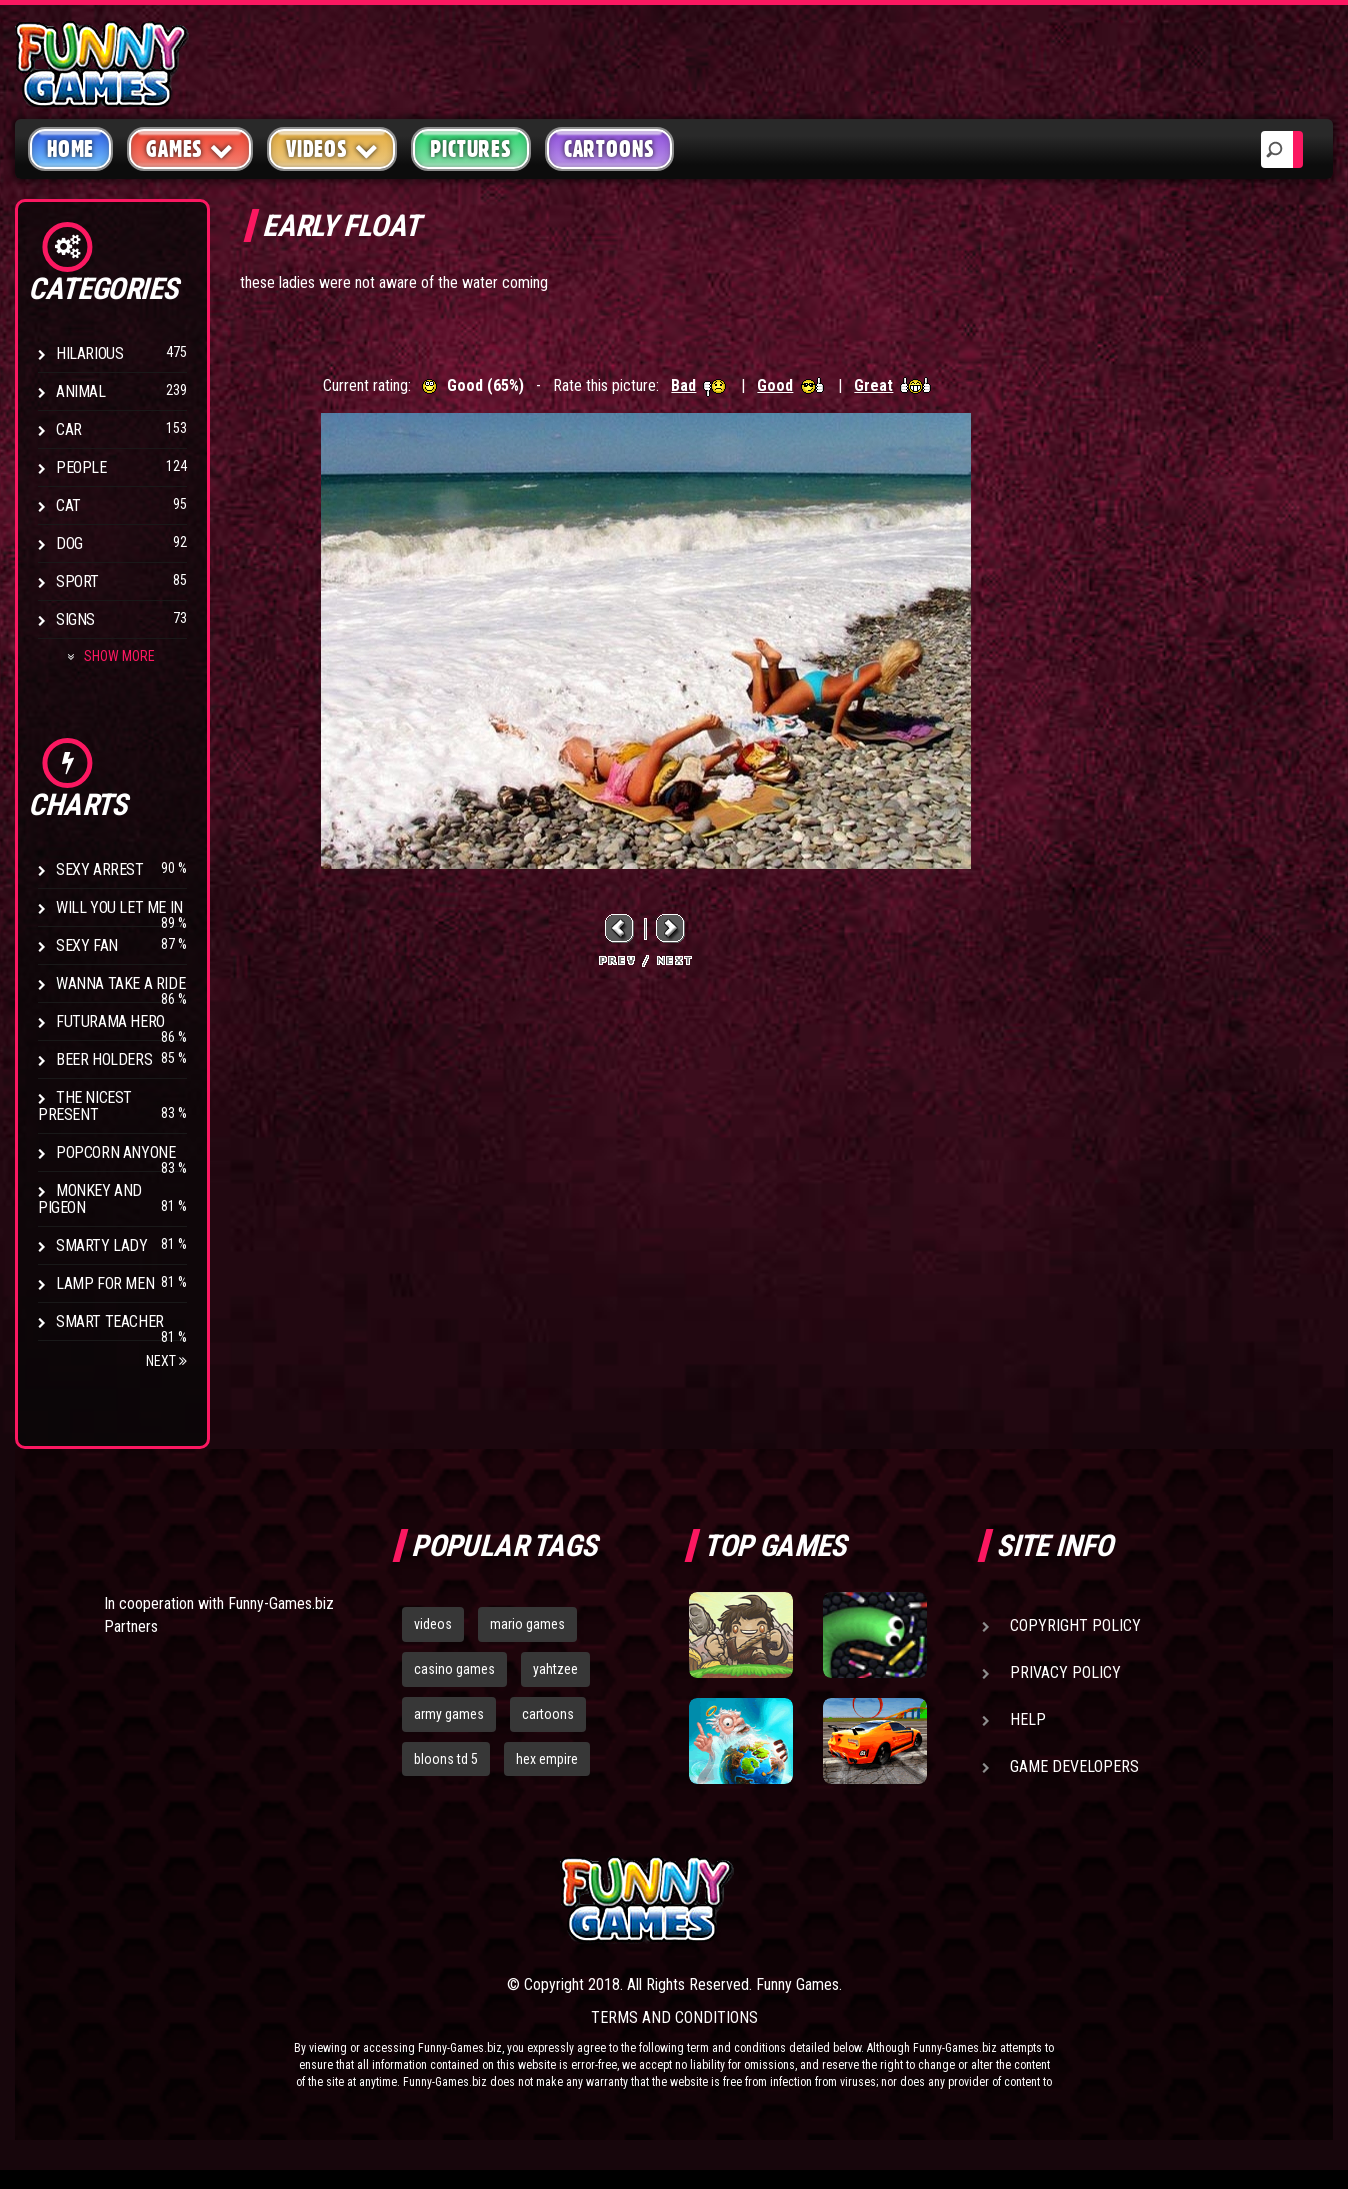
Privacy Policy (1065, 1672)
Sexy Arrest (100, 869)
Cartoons (609, 149)
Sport (77, 581)
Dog (69, 543)
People (81, 467)
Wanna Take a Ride (120, 983)
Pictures (470, 149)
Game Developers (1074, 1766)
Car (69, 429)
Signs (75, 619)
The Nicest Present (85, 1106)
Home (70, 149)
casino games (454, 1669)
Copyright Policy (1075, 1625)
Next (166, 1361)
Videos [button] (332, 148)
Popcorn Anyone (115, 1152)
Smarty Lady (102, 1245)
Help (1028, 1719)
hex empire (547, 1759)
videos (433, 1624)
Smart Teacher (110, 1321)
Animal (81, 391)
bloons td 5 (446, 1759)
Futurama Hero (110, 1021)
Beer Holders (104, 1059)
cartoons (548, 1714)
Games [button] (190, 148)
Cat (68, 505)
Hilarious (89, 353)
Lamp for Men (105, 1283)
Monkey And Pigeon (90, 1199)
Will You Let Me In (119, 907)
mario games (527, 1624)
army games (449, 1714)
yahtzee (555, 1669)
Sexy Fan (87, 945)
